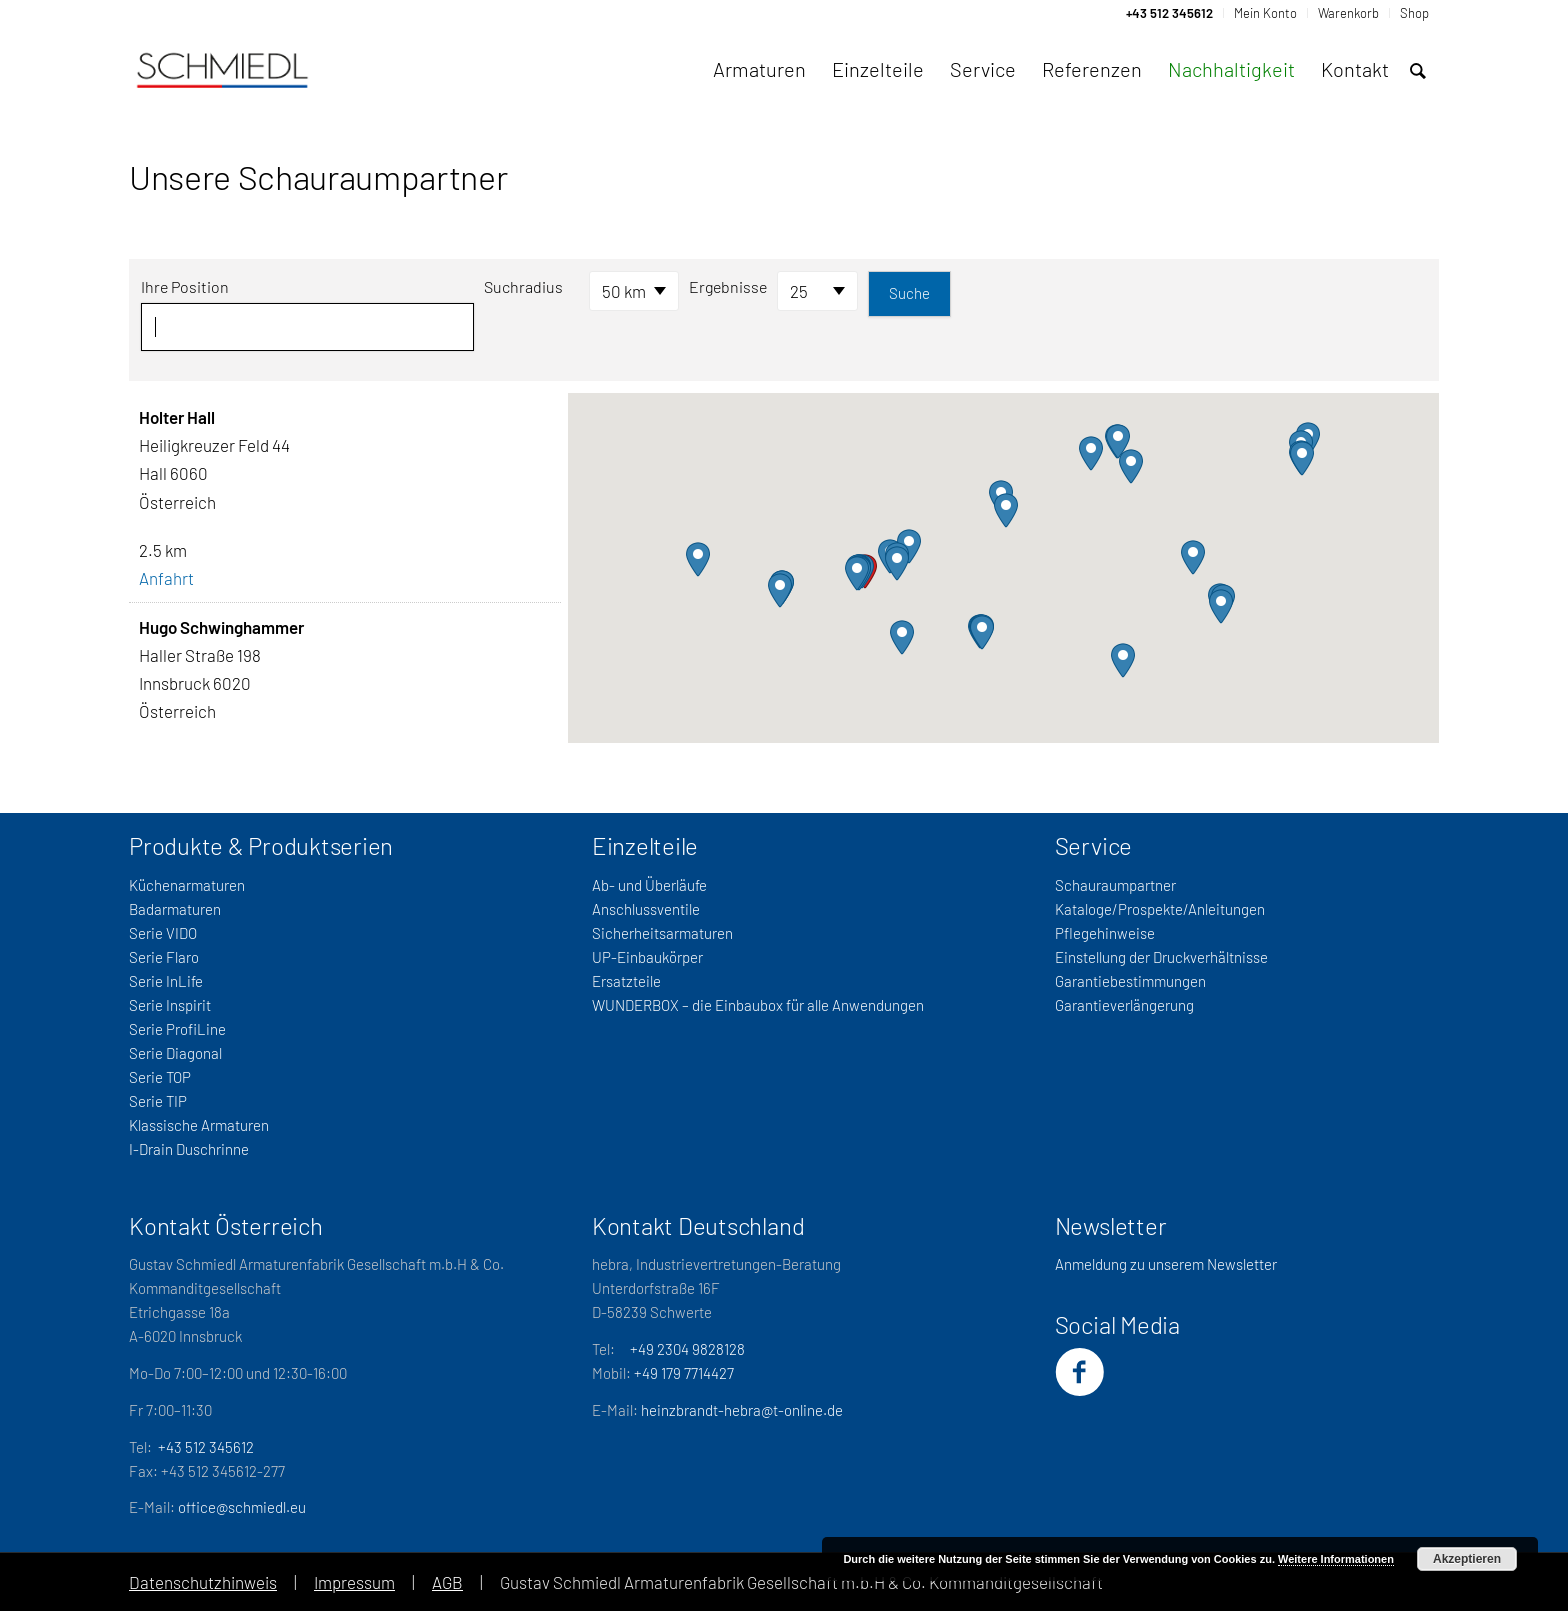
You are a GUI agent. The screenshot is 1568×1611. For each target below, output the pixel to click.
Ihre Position (185, 286)
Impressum (354, 1582)
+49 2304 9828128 (687, 1349)
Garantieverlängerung (1124, 1005)
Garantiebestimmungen (1130, 981)
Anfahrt (166, 578)
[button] (857, 573)
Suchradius (523, 286)
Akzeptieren (1467, 1559)
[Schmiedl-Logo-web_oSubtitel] (222, 69)
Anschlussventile (646, 909)
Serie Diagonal (175, 1053)
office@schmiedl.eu (242, 1507)
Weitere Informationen (1336, 1559)
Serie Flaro (164, 957)
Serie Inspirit (170, 1005)
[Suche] (1418, 71)
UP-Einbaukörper (647, 957)
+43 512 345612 (206, 1447)
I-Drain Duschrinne (189, 1149)
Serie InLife (166, 981)
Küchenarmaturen (187, 885)
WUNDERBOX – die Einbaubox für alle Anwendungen (758, 1005)
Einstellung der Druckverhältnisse (1161, 957)
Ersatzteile (626, 981)
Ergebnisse (728, 286)
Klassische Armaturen (199, 1125)
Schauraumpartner (1115, 885)
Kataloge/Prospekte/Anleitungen (1160, 909)
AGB (447, 1582)
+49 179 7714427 (684, 1373)
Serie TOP (160, 1077)
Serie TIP (158, 1101)
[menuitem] (1170, 13)
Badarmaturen (175, 909)
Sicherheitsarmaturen (662, 933)
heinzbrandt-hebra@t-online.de (742, 1410)
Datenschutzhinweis (203, 1582)
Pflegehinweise (1105, 933)
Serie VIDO (163, 933)
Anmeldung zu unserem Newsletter (1166, 1264)
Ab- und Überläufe (649, 885)
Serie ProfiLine (177, 1029)
